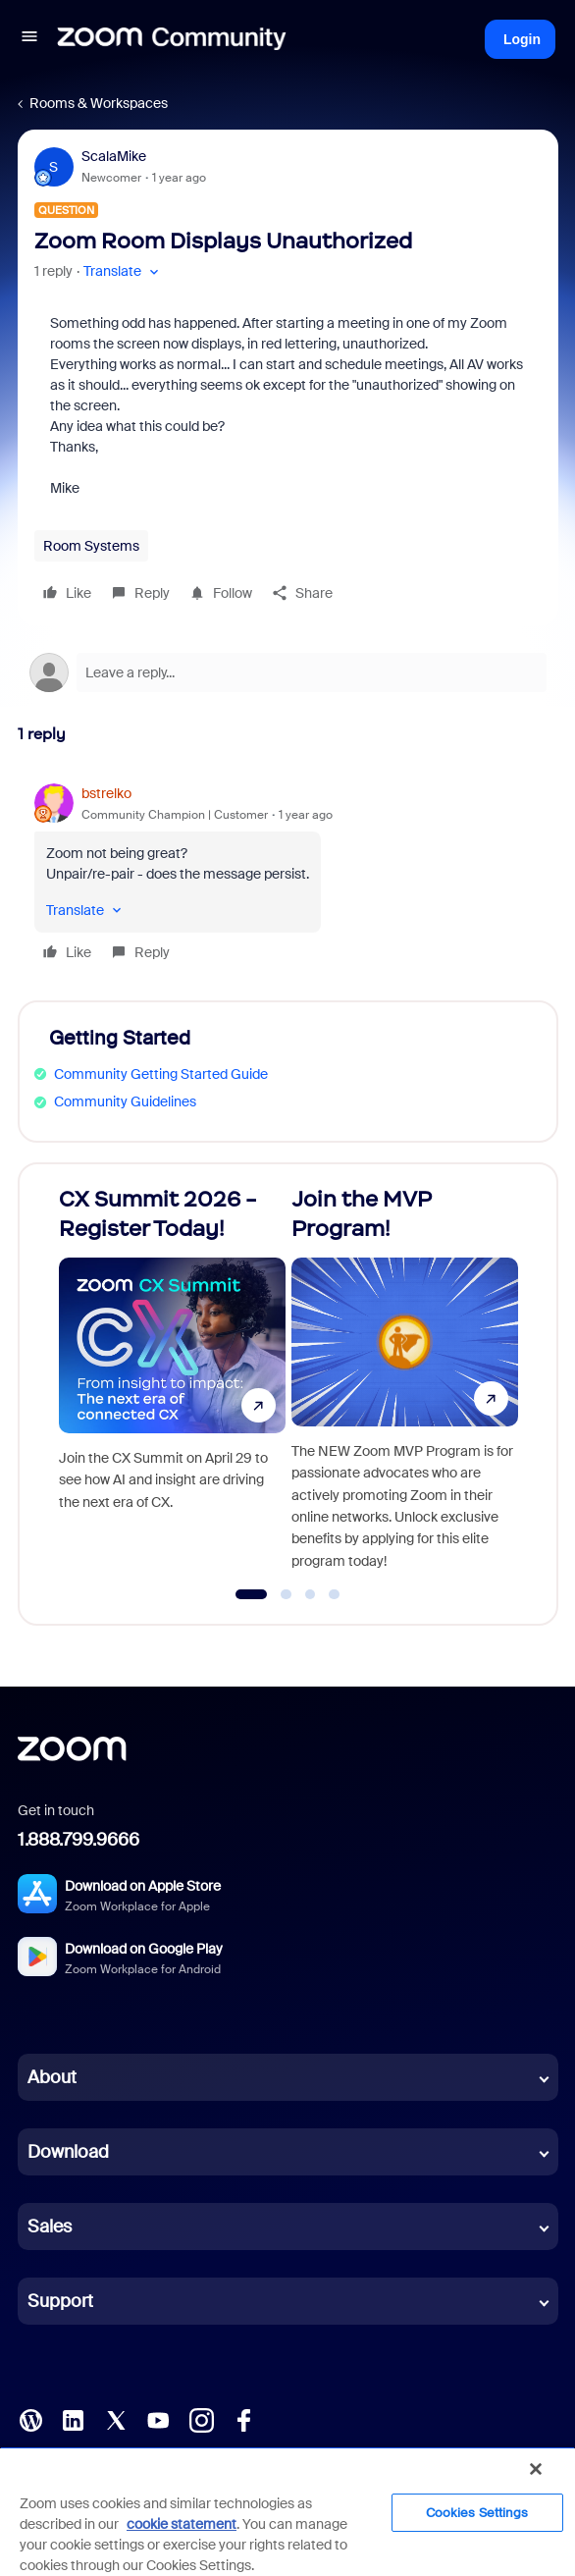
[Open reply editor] (288, 672)
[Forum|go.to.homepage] (172, 39)
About (52, 2077)
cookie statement (181, 2524)
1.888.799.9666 (78, 1840)
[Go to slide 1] (252, 1594)
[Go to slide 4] (334, 1594)
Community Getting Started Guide (161, 1074)
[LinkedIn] (72, 2419)
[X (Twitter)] (116, 2419)
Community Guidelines (125, 1101)
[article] (288, 875)
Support (60, 2301)
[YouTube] (158, 2419)
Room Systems (91, 546)
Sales (49, 2226)
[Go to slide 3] (310, 1594)
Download (68, 2152)
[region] (287, 2511)
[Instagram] (201, 2419)
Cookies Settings (477, 2512)
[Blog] (30, 2419)
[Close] (536, 2469)
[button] (29, 39)
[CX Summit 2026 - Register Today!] (173, 1385)
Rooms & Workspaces (98, 103)
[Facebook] (243, 2419)
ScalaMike (113, 156)
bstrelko (106, 793)
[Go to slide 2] (286, 1594)
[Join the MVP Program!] (405, 1385)
